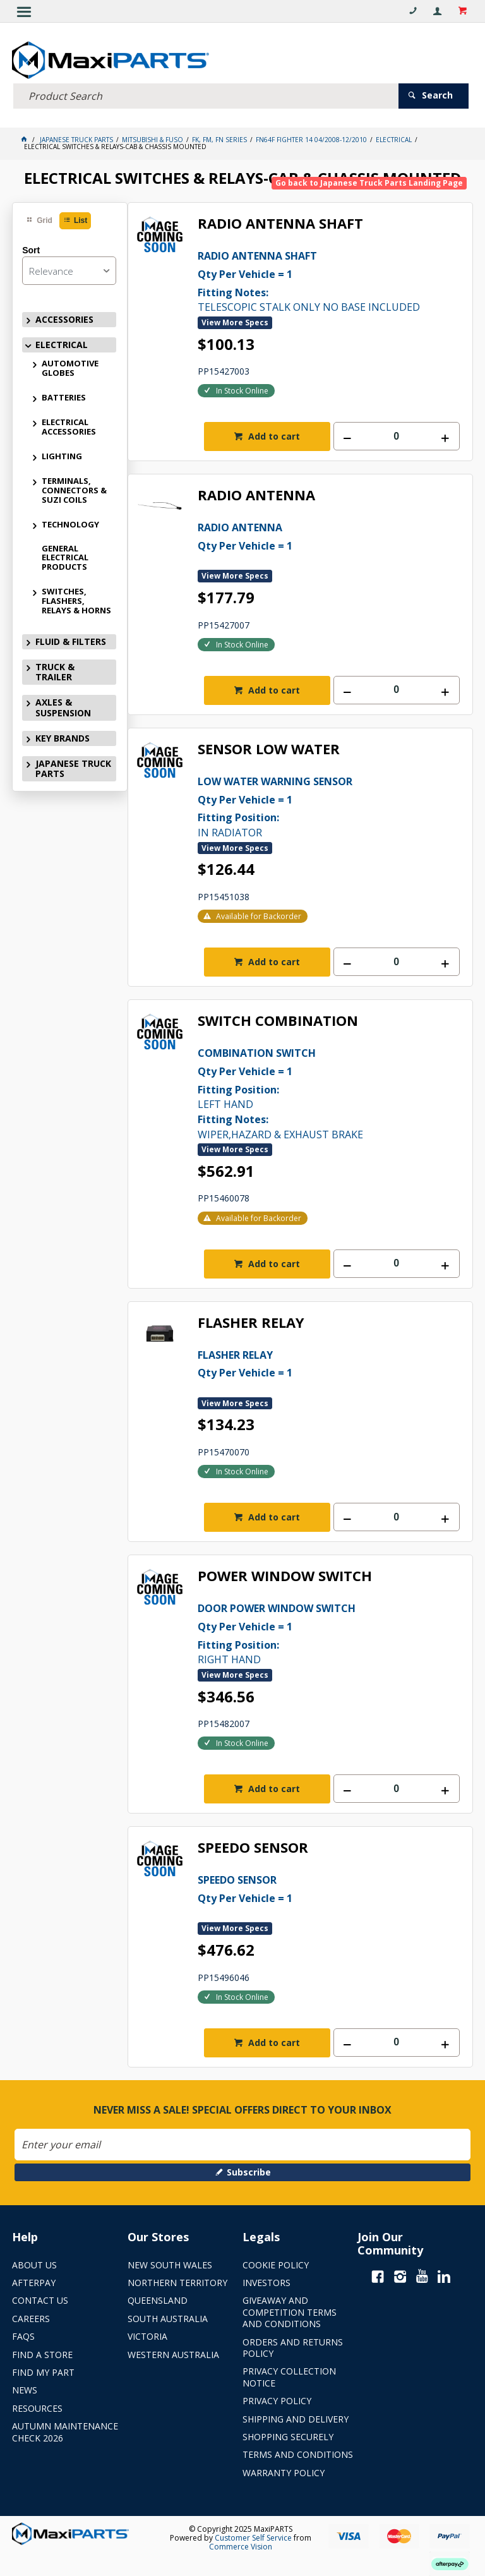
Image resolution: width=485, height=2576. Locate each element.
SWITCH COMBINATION (278, 1018)
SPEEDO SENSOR (253, 1845)
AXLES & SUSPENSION (63, 705)
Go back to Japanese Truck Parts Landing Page (369, 180)
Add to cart (273, 434)
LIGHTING (62, 453)
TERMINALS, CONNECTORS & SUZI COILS (74, 487)
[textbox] (205, 92)
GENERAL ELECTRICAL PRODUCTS (65, 554)
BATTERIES (64, 394)
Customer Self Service (253, 2535)
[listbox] (69, 268)
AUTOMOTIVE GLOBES (70, 365)
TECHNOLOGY (70, 521)
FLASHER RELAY (251, 1319)
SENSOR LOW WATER (269, 746)
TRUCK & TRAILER (55, 669)
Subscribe (249, 2169)
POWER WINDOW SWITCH (285, 1573)
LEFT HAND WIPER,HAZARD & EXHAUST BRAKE (329, 1090)
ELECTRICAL (61, 342)
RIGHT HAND (329, 1630)
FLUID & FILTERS (70, 639)
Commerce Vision (240, 2544)
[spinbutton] (396, 433)
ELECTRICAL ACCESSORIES (69, 424)
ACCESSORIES (64, 317)
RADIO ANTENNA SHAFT (280, 221)
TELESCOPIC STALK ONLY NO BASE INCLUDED (329, 277)
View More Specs (234, 320)
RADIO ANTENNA (256, 493)
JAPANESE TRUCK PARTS (73, 766)
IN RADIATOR (329, 803)
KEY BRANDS (62, 736)
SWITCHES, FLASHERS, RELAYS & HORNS (76, 598)
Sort (31, 248)
